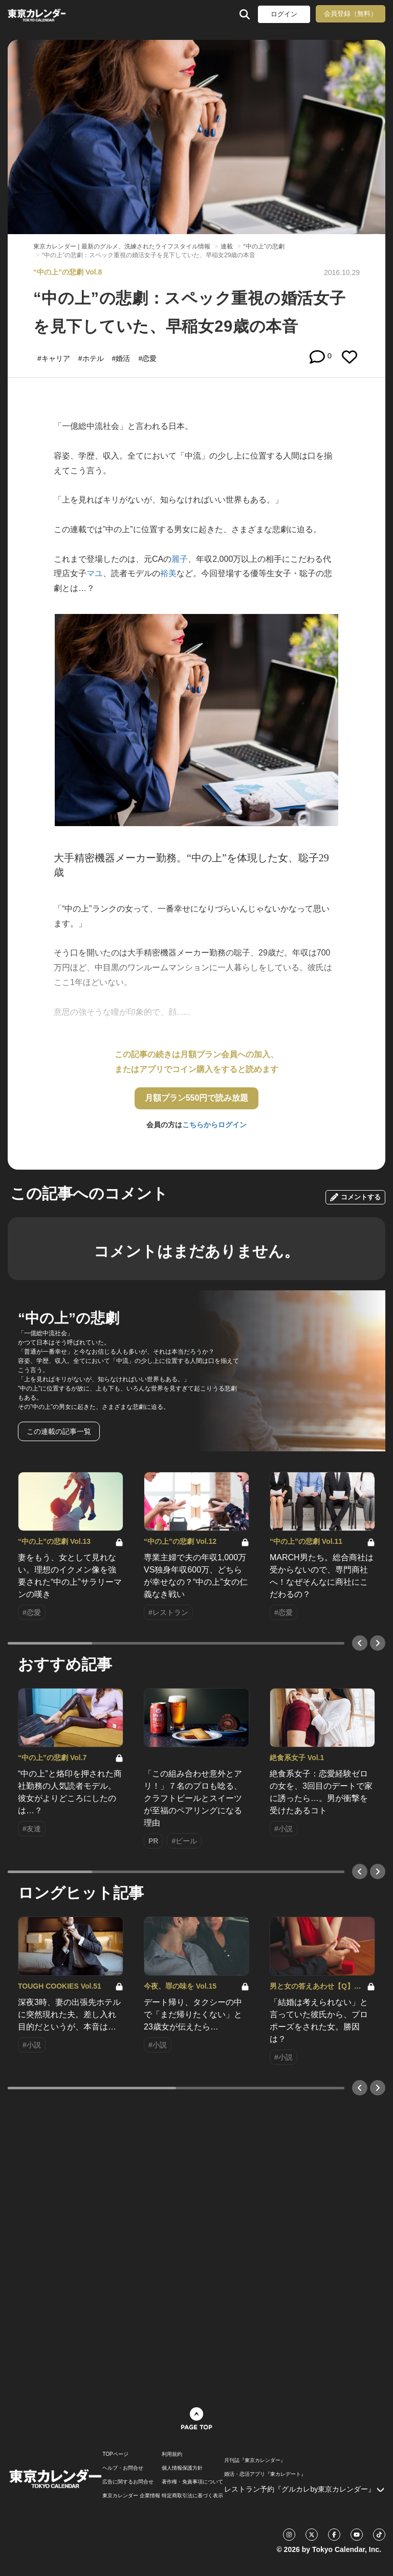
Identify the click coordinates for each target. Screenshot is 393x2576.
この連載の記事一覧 (59, 1431)
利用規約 (172, 2454)
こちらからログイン (214, 1125)
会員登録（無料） (350, 13)
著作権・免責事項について (192, 2481)
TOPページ (115, 2454)
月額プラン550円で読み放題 (197, 1097)
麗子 (179, 559)
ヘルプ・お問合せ (122, 2468)
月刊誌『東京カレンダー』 (255, 2460)
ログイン (284, 14)
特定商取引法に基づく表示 (192, 2495)
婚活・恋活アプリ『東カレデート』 (265, 2474)
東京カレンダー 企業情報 (131, 2495)
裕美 (168, 573)
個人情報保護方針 (182, 2468)
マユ (94, 573)
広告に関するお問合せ (128, 2481)
